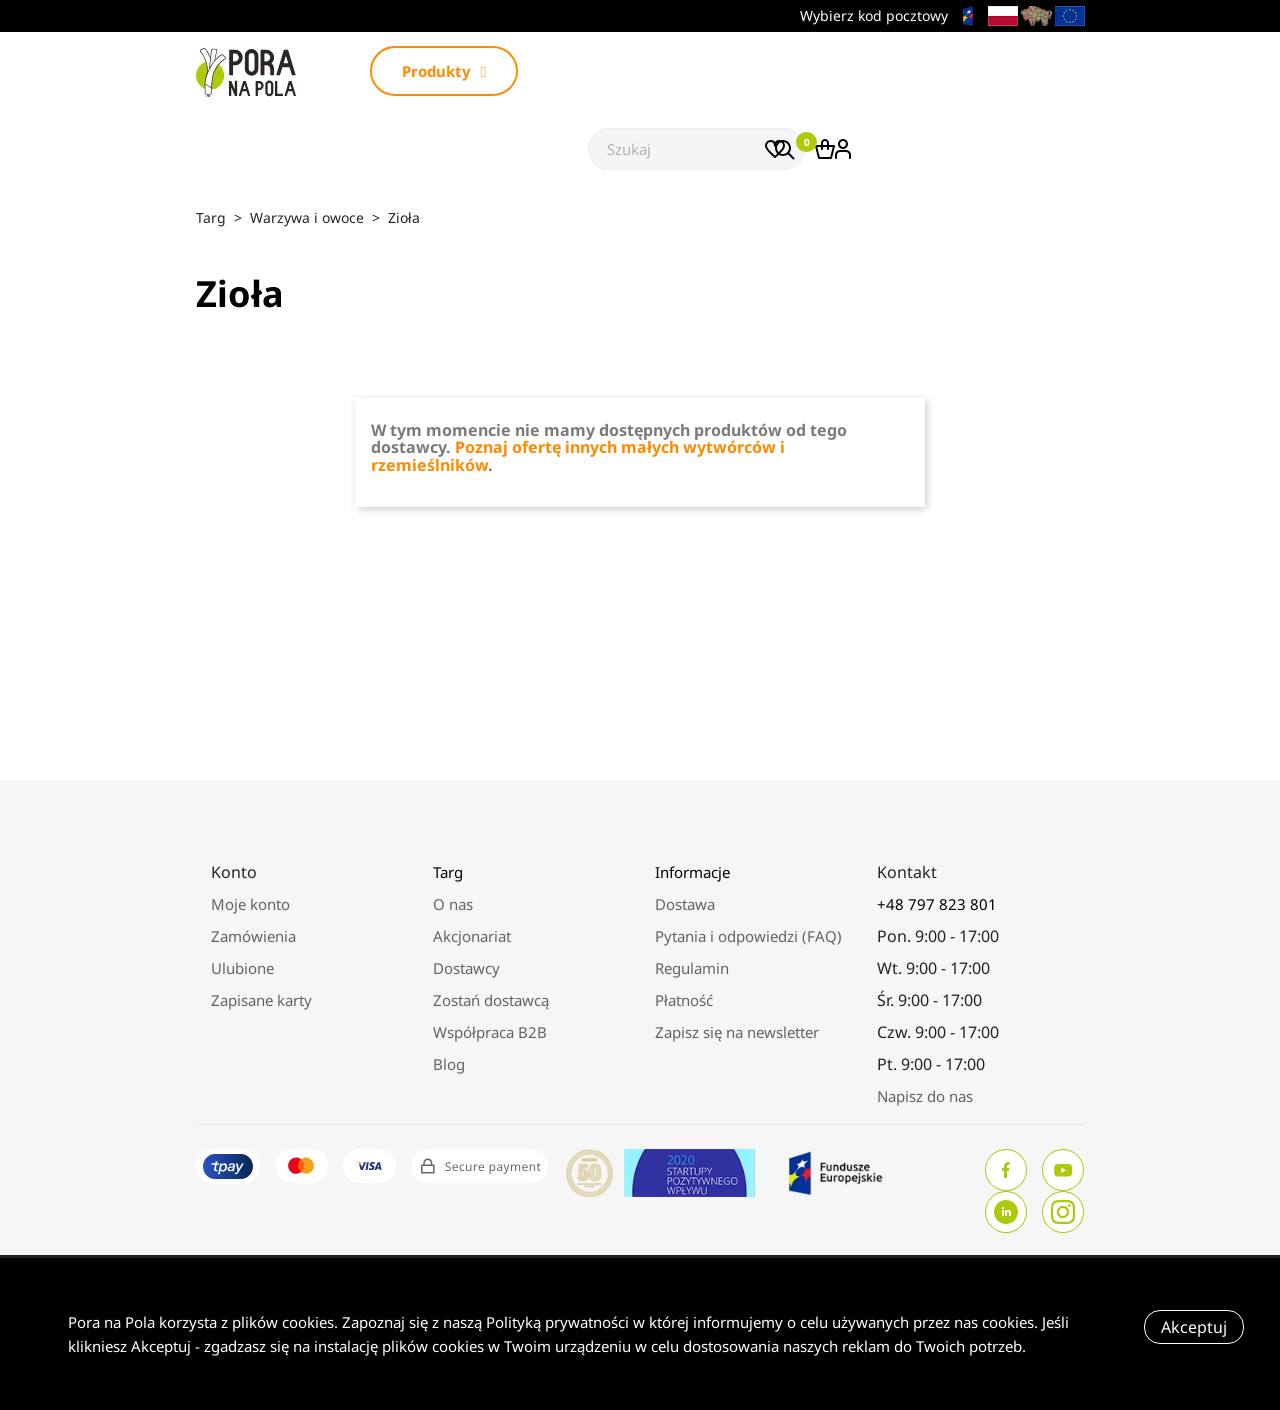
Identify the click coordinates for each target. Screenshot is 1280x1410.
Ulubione (242, 968)
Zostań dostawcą (491, 1000)
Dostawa (685, 904)
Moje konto (250, 904)
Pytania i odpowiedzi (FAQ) (748, 936)
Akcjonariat (472, 936)
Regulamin (692, 968)
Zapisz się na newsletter (737, 1032)
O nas (453, 904)
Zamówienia (253, 936)
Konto (234, 872)
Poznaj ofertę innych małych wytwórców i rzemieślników (578, 456)
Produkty (444, 71)
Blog (449, 1064)
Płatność (684, 1000)
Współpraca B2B (490, 1032)
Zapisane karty (261, 1000)
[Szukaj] (696, 149)
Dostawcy (466, 968)
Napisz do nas (925, 1096)
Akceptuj (1194, 1327)
